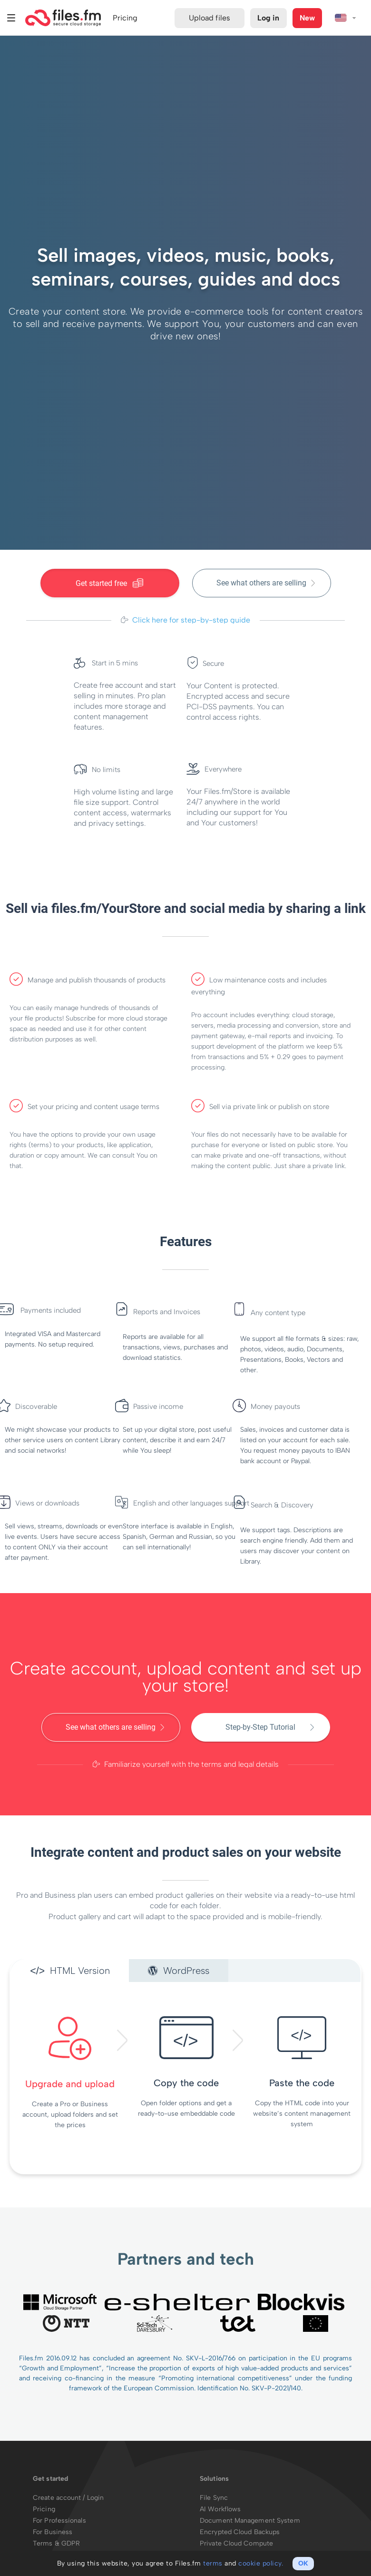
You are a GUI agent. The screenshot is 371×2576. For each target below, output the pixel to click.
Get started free (110, 583)
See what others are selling (261, 582)
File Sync (214, 2498)
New (307, 17)
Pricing (44, 2509)
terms (213, 2563)
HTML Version (69, 1970)
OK (303, 2563)
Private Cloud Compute (236, 2543)
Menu (11, 18)
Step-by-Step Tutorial (260, 1727)
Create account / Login (68, 2498)
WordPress (178, 1970)
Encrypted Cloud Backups (240, 2532)
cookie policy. (260, 2563)
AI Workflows (220, 2509)
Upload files (209, 17)
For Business (52, 2532)
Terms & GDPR (56, 2543)
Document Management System (250, 2521)
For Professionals (59, 2521)
